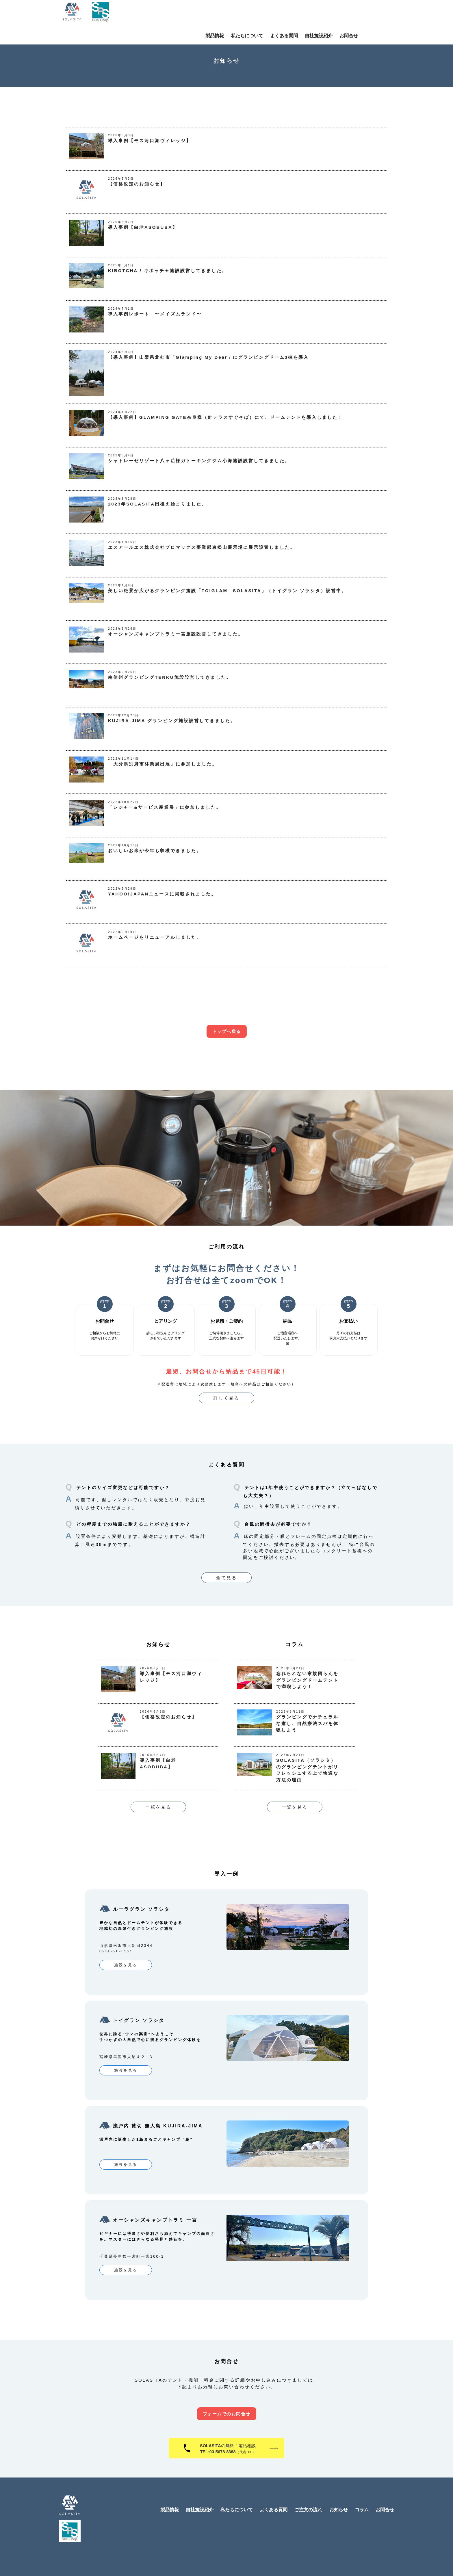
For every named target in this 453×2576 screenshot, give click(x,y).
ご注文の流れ (308, 2491)
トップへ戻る (226, 1031)
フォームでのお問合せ (226, 2395)
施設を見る (125, 1965)
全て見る (226, 1577)
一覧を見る (158, 1806)
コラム (362, 2491)
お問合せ (382, 14)
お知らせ (338, 2491)
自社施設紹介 (352, 14)
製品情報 (247, 14)
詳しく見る (226, 1397)
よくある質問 (317, 14)
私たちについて (280, 14)
